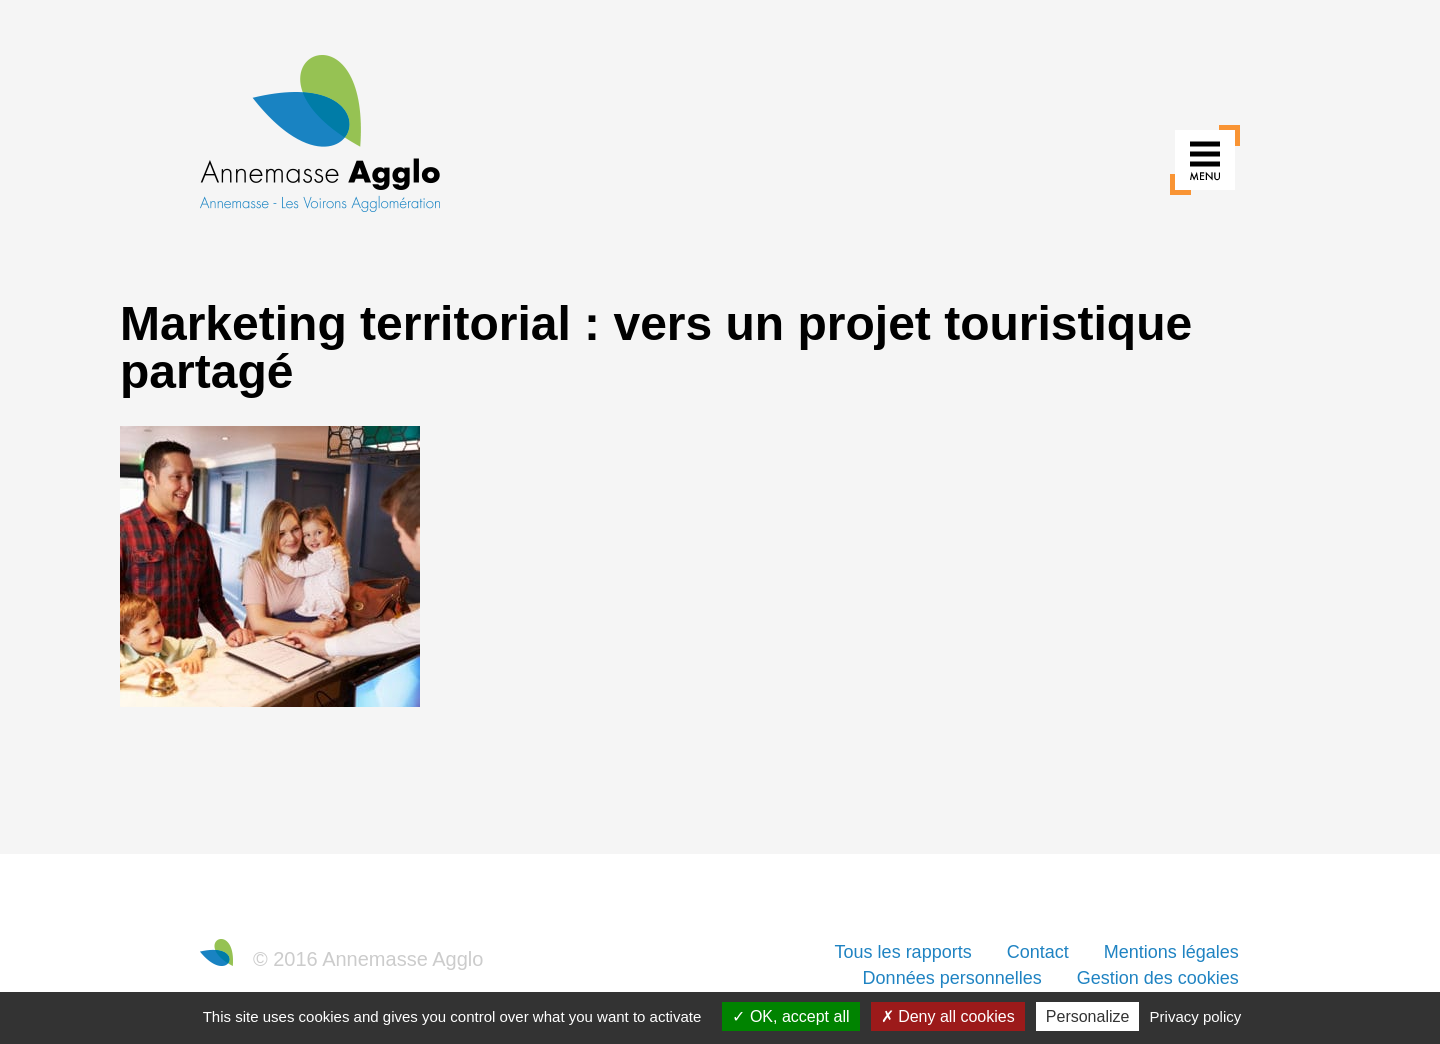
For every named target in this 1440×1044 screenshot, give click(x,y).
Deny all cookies (948, 1016)
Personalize (1088, 1016)
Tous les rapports (903, 952)
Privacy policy (1196, 1016)
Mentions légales (1171, 952)
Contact (1038, 952)
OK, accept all (790, 1016)
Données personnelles (952, 978)
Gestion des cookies (1158, 978)
